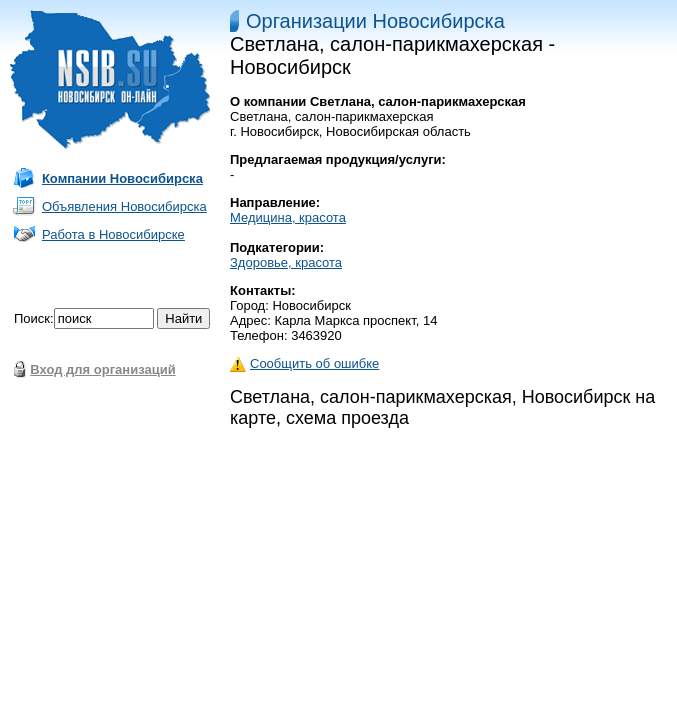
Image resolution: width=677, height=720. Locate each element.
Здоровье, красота (286, 262)
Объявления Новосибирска (124, 206)
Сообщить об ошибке (304, 363)
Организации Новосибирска (375, 21)
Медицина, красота (288, 217)
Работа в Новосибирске (113, 234)
